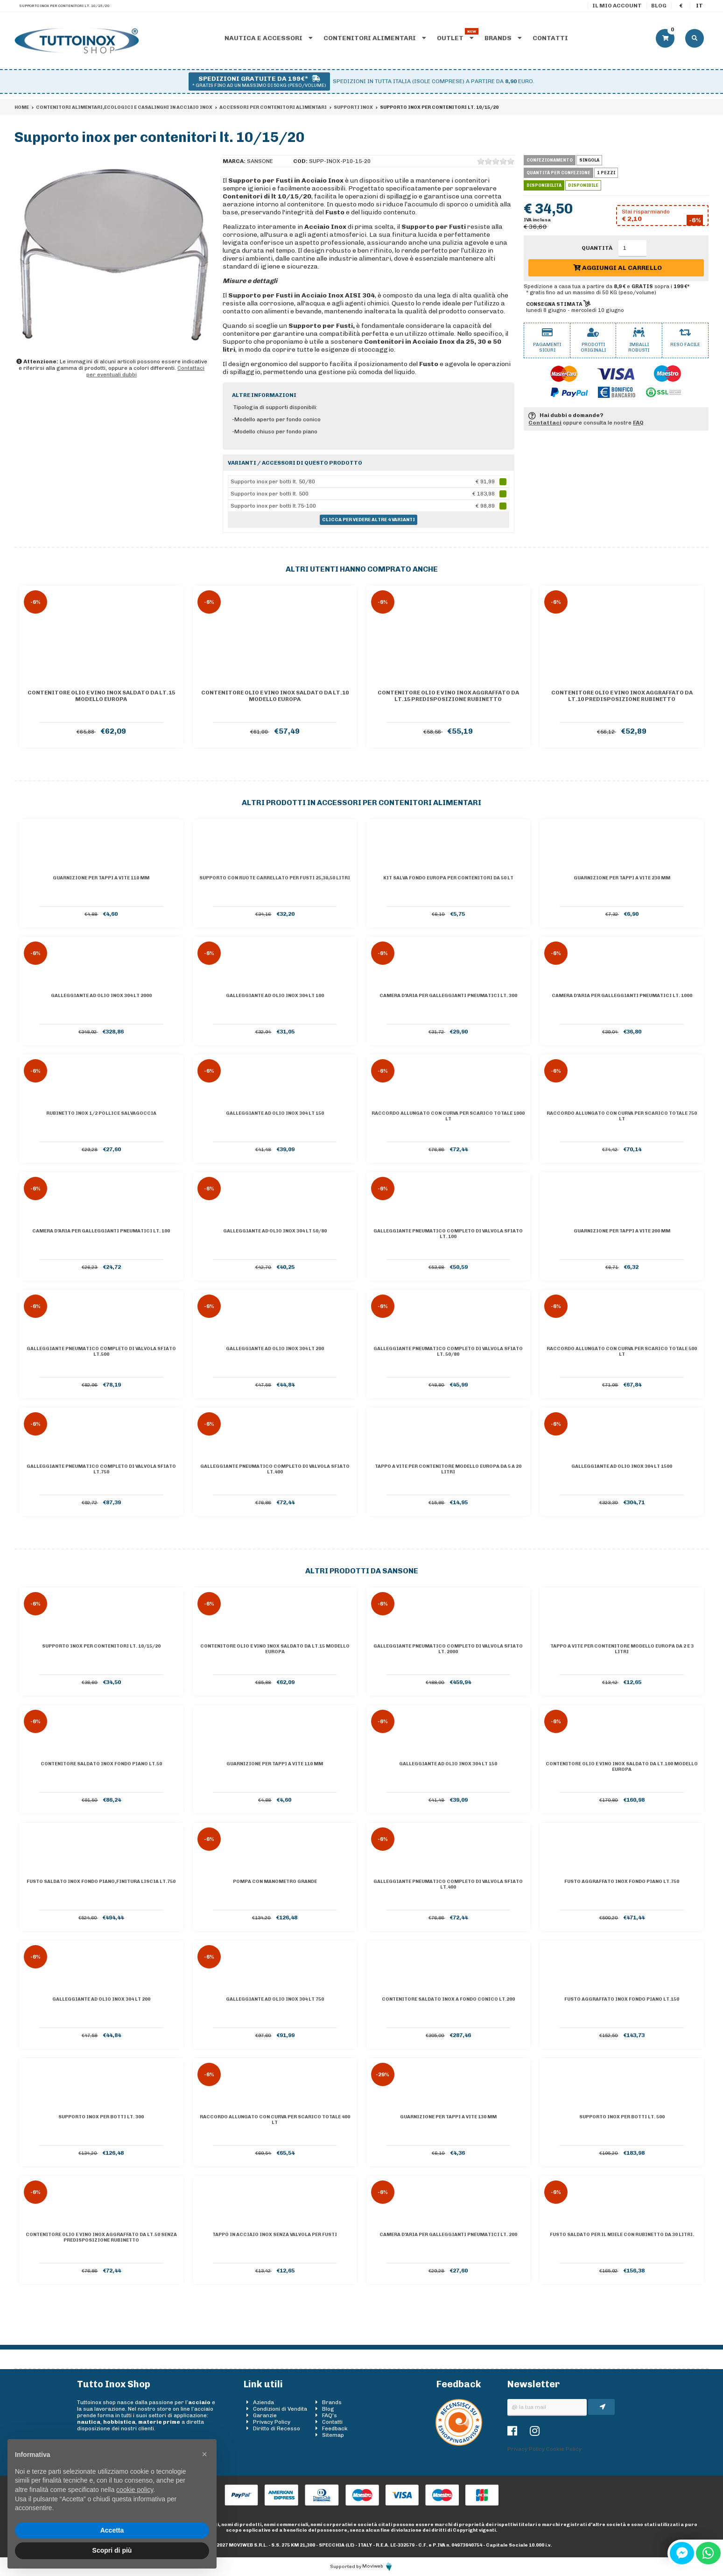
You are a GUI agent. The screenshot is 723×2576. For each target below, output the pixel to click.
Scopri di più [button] (112, 2550)
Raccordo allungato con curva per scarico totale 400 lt (275, 2119)
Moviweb (377, 2566)
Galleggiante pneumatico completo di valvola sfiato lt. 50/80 (448, 1351)
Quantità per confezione (558, 172)
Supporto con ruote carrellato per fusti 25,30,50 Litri (274, 878)
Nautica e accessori (269, 38)
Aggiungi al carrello (617, 268)
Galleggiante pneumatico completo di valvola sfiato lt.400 (275, 1469)
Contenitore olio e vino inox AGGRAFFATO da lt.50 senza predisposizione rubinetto (101, 2237)
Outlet (455, 38)
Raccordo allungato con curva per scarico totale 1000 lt (448, 1116)
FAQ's (329, 2415)
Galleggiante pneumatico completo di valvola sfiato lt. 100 (448, 1233)
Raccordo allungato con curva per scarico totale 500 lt (622, 1351)
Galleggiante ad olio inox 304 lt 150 (275, 1113)
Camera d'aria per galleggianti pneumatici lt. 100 (101, 1231)
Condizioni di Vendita (280, 2409)
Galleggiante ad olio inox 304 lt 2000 (101, 995)
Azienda (263, 2402)
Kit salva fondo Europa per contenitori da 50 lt (448, 878)
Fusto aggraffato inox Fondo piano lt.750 (621, 1881)
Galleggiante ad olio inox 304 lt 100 (275, 995)
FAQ (638, 422)
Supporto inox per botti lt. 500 (622, 2117)
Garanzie (265, 2415)
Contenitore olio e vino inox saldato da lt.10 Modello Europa (275, 695)
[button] (204, 2454)
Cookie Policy (564, 2449)
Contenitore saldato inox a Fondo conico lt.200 (448, 1999)
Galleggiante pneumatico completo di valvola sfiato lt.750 (101, 1469)
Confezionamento (549, 160)
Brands (503, 38)
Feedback (335, 2428)
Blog (659, 5)
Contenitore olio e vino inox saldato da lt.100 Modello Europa (622, 1766)
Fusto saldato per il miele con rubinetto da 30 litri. (622, 2234)
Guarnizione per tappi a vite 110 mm (101, 878)
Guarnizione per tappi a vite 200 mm (622, 1231)
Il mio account (617, 5)
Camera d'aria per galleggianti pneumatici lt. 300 (448, 995)
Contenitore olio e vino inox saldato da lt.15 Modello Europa (101, 695)
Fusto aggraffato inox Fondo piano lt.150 (621, 1999)
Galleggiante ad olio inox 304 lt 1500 (621, 1466)
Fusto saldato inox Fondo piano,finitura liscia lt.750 (101, 1881)
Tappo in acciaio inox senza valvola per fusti (274, 2234)
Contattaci (545, 422)
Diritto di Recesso (276, 2428)
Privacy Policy (271, 2422)
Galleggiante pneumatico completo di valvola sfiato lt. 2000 (448, 1649)
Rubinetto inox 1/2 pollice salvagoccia (101, 1113)
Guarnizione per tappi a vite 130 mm (448, 2117)
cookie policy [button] (134, 2489)
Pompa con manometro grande (275, 1881)
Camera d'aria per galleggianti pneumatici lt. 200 (448, 2234)
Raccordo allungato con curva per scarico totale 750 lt (622, 1116)
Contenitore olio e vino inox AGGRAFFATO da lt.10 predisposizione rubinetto (622, 695)
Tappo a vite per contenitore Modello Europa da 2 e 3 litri (622, 1649)
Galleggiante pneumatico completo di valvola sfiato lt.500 (101, 1351)
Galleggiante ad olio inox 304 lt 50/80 (275, 1231)
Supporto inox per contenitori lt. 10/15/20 (101, 1646)
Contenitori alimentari (374, 38)
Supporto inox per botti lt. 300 (101, 2117)
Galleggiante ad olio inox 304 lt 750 (275, 1999)
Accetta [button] (112, 2530)
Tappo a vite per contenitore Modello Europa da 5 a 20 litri (448, 1469)
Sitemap (333, 2435)
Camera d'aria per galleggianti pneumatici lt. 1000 (622, 995)
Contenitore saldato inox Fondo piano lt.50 (101, 1764)
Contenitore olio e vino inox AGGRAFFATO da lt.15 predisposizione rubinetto (448, 695)
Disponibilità (544, 185)
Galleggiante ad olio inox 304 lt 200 (275, 1349)
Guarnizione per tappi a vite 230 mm (622, 878)
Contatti (550, 38)
